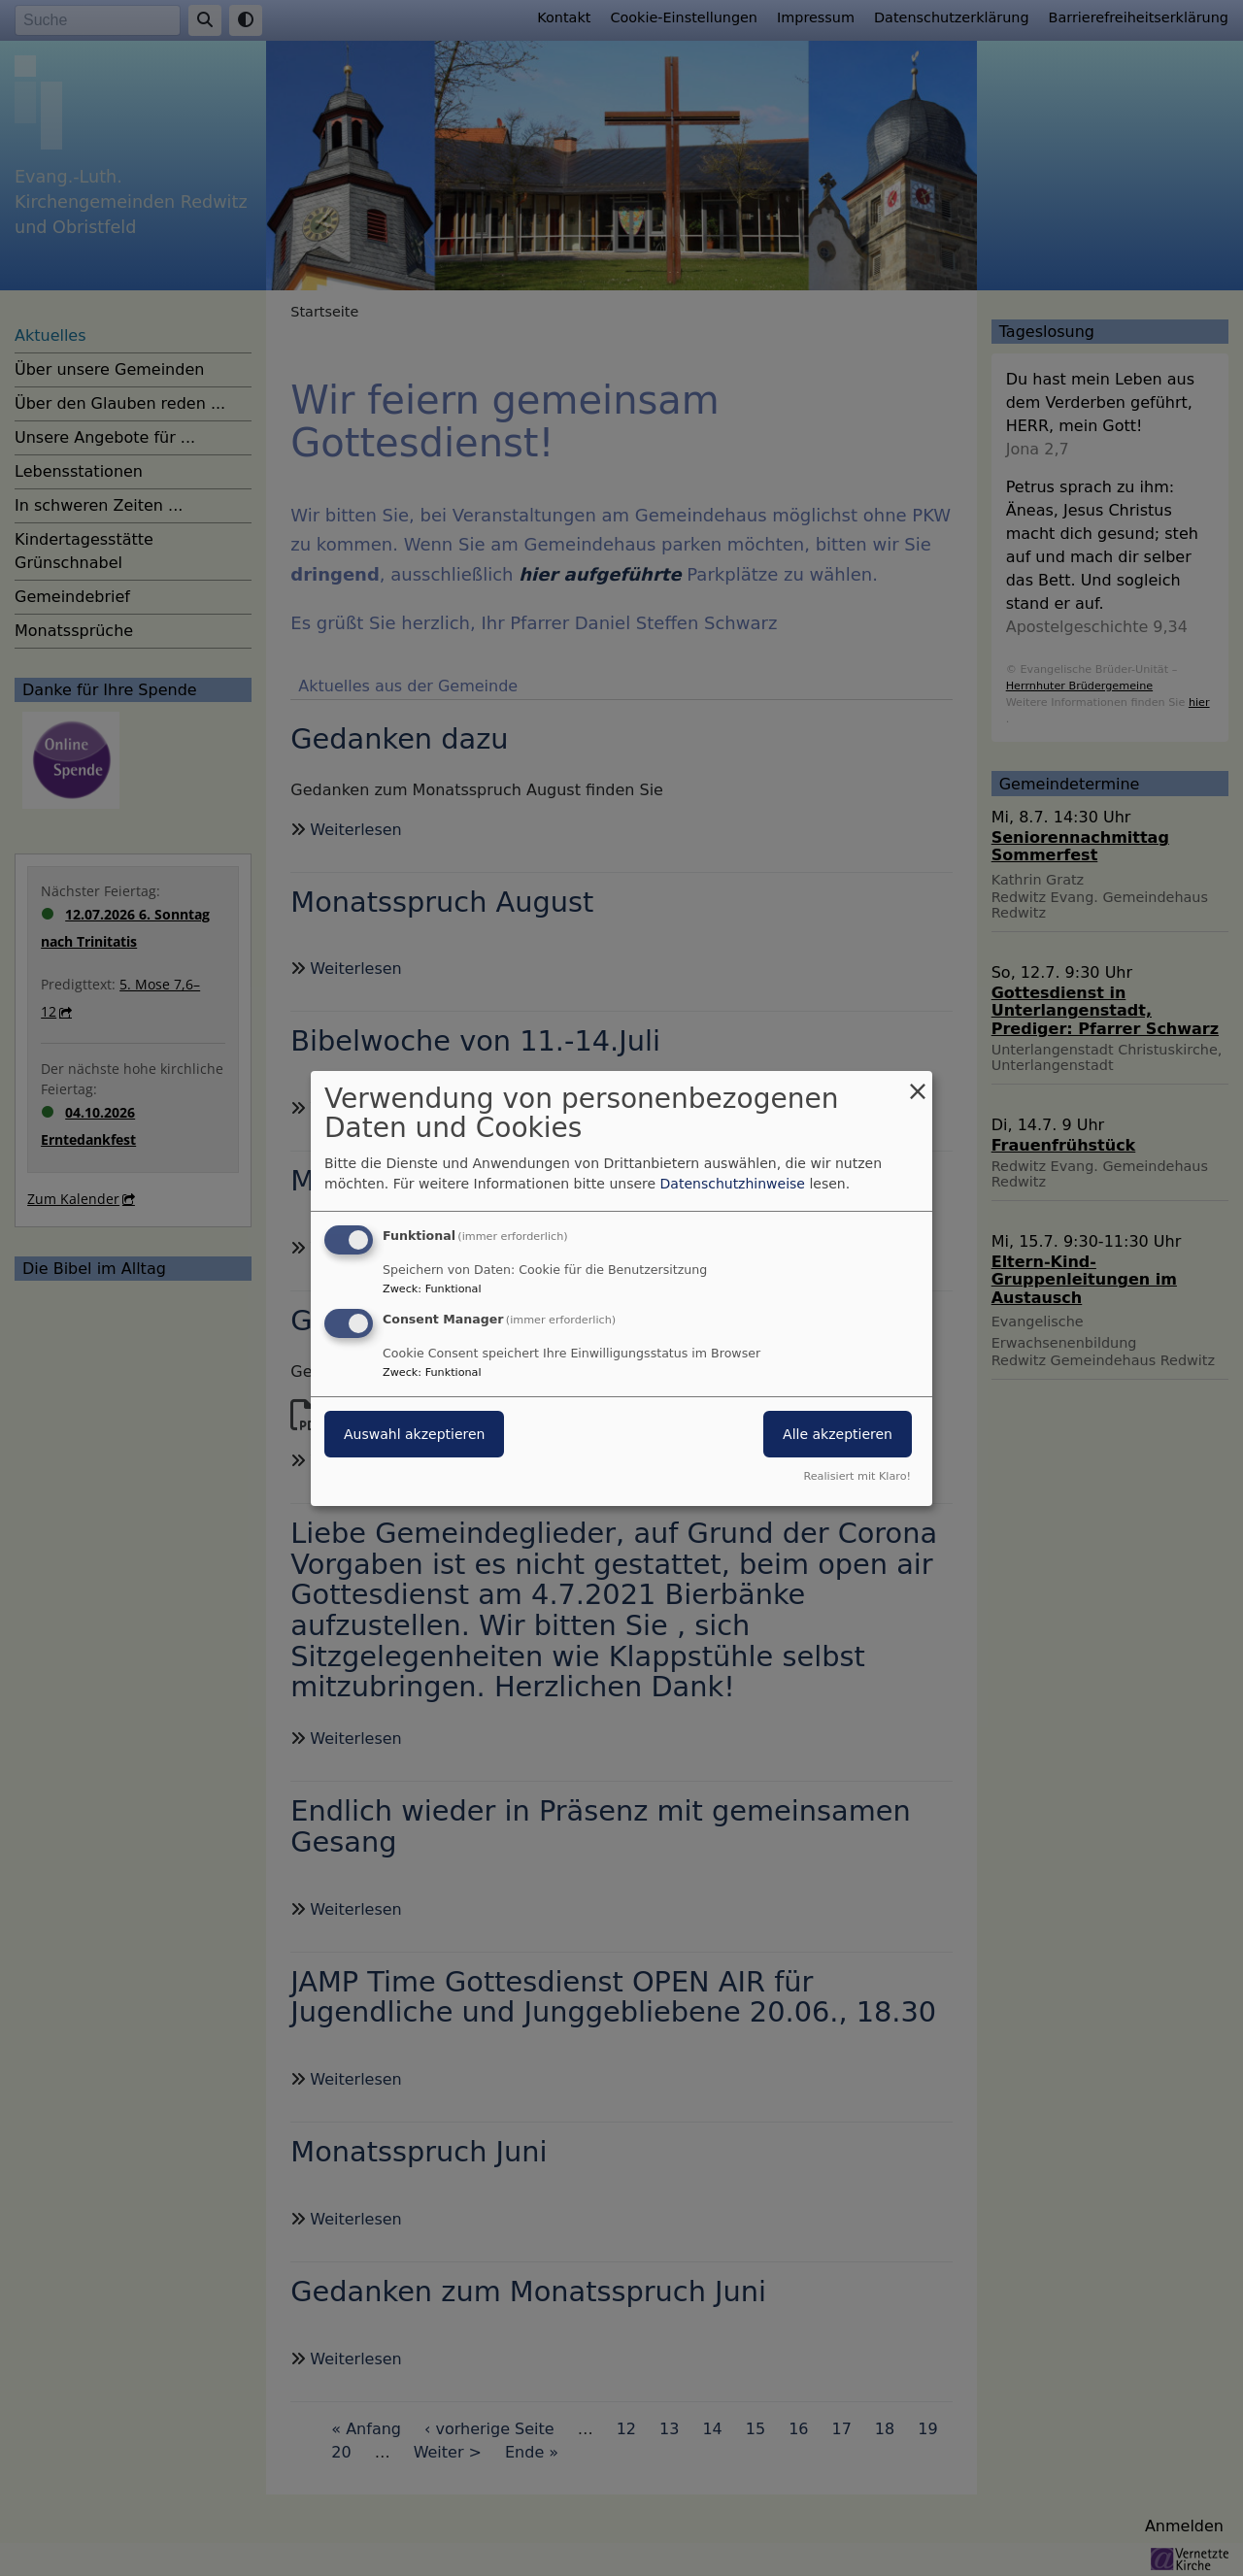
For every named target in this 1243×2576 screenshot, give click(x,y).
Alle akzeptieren (837, 1434)
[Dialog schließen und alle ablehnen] (917, 1082)
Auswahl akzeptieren (414, 1434)
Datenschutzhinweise (732, 1183)
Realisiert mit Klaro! (857, 1476)
